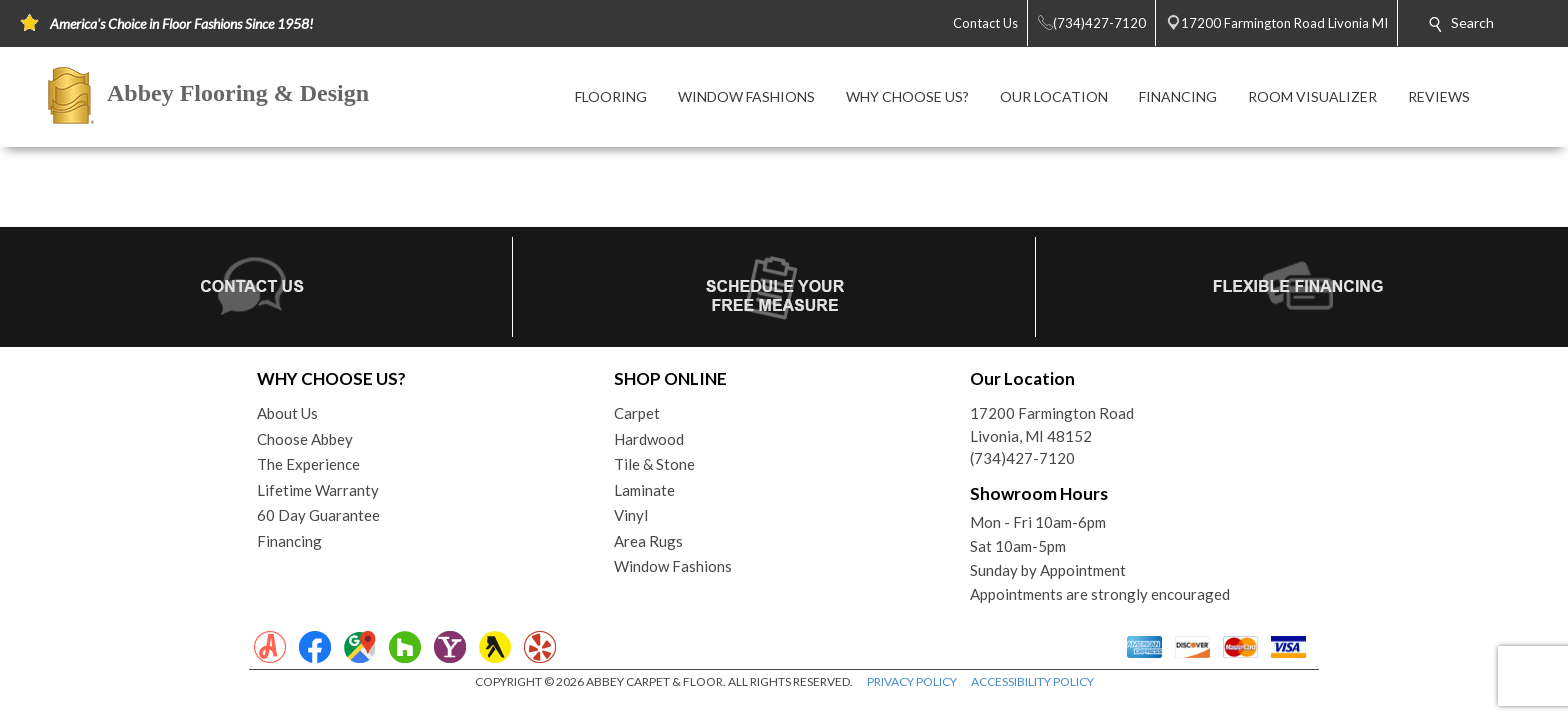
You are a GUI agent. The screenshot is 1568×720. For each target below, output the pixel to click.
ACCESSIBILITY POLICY (1032, 681)
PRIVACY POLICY (912, 681)
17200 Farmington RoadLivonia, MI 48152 (1052, 424)
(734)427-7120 (1022, 458)
